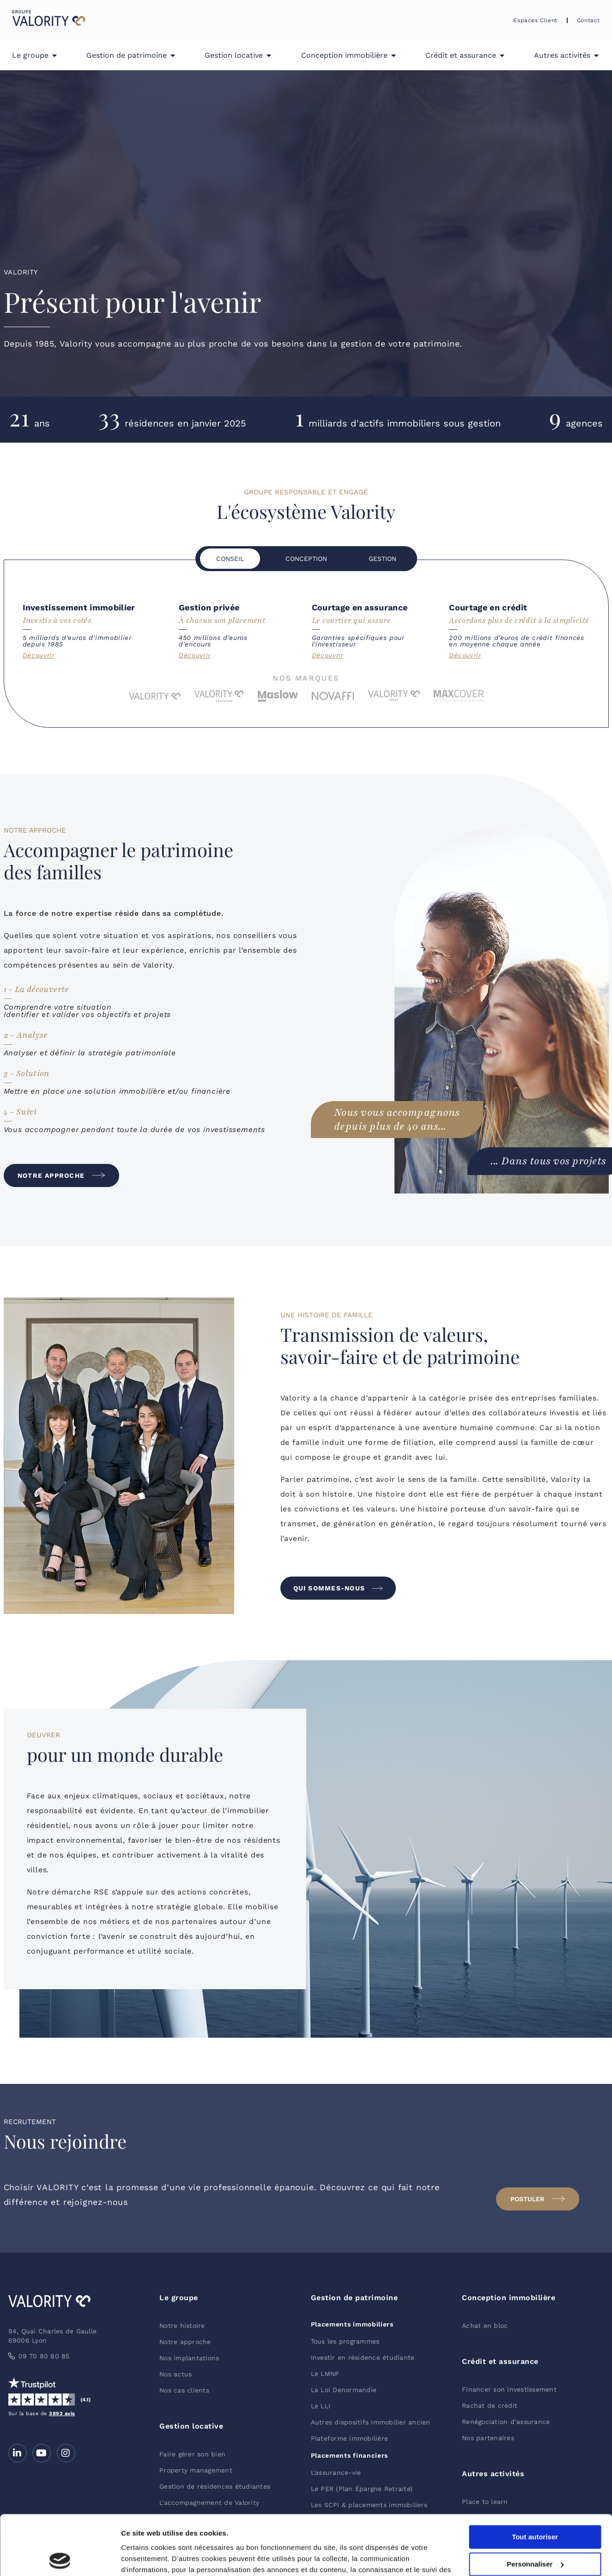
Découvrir (39, 655)
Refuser (535, 2531)
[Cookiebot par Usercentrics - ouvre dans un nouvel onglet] (59, 2558)
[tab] (230, 558)
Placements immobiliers (352, 2324)
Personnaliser (535, 2505)
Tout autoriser (535, 2477)
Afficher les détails (152, 2558)
